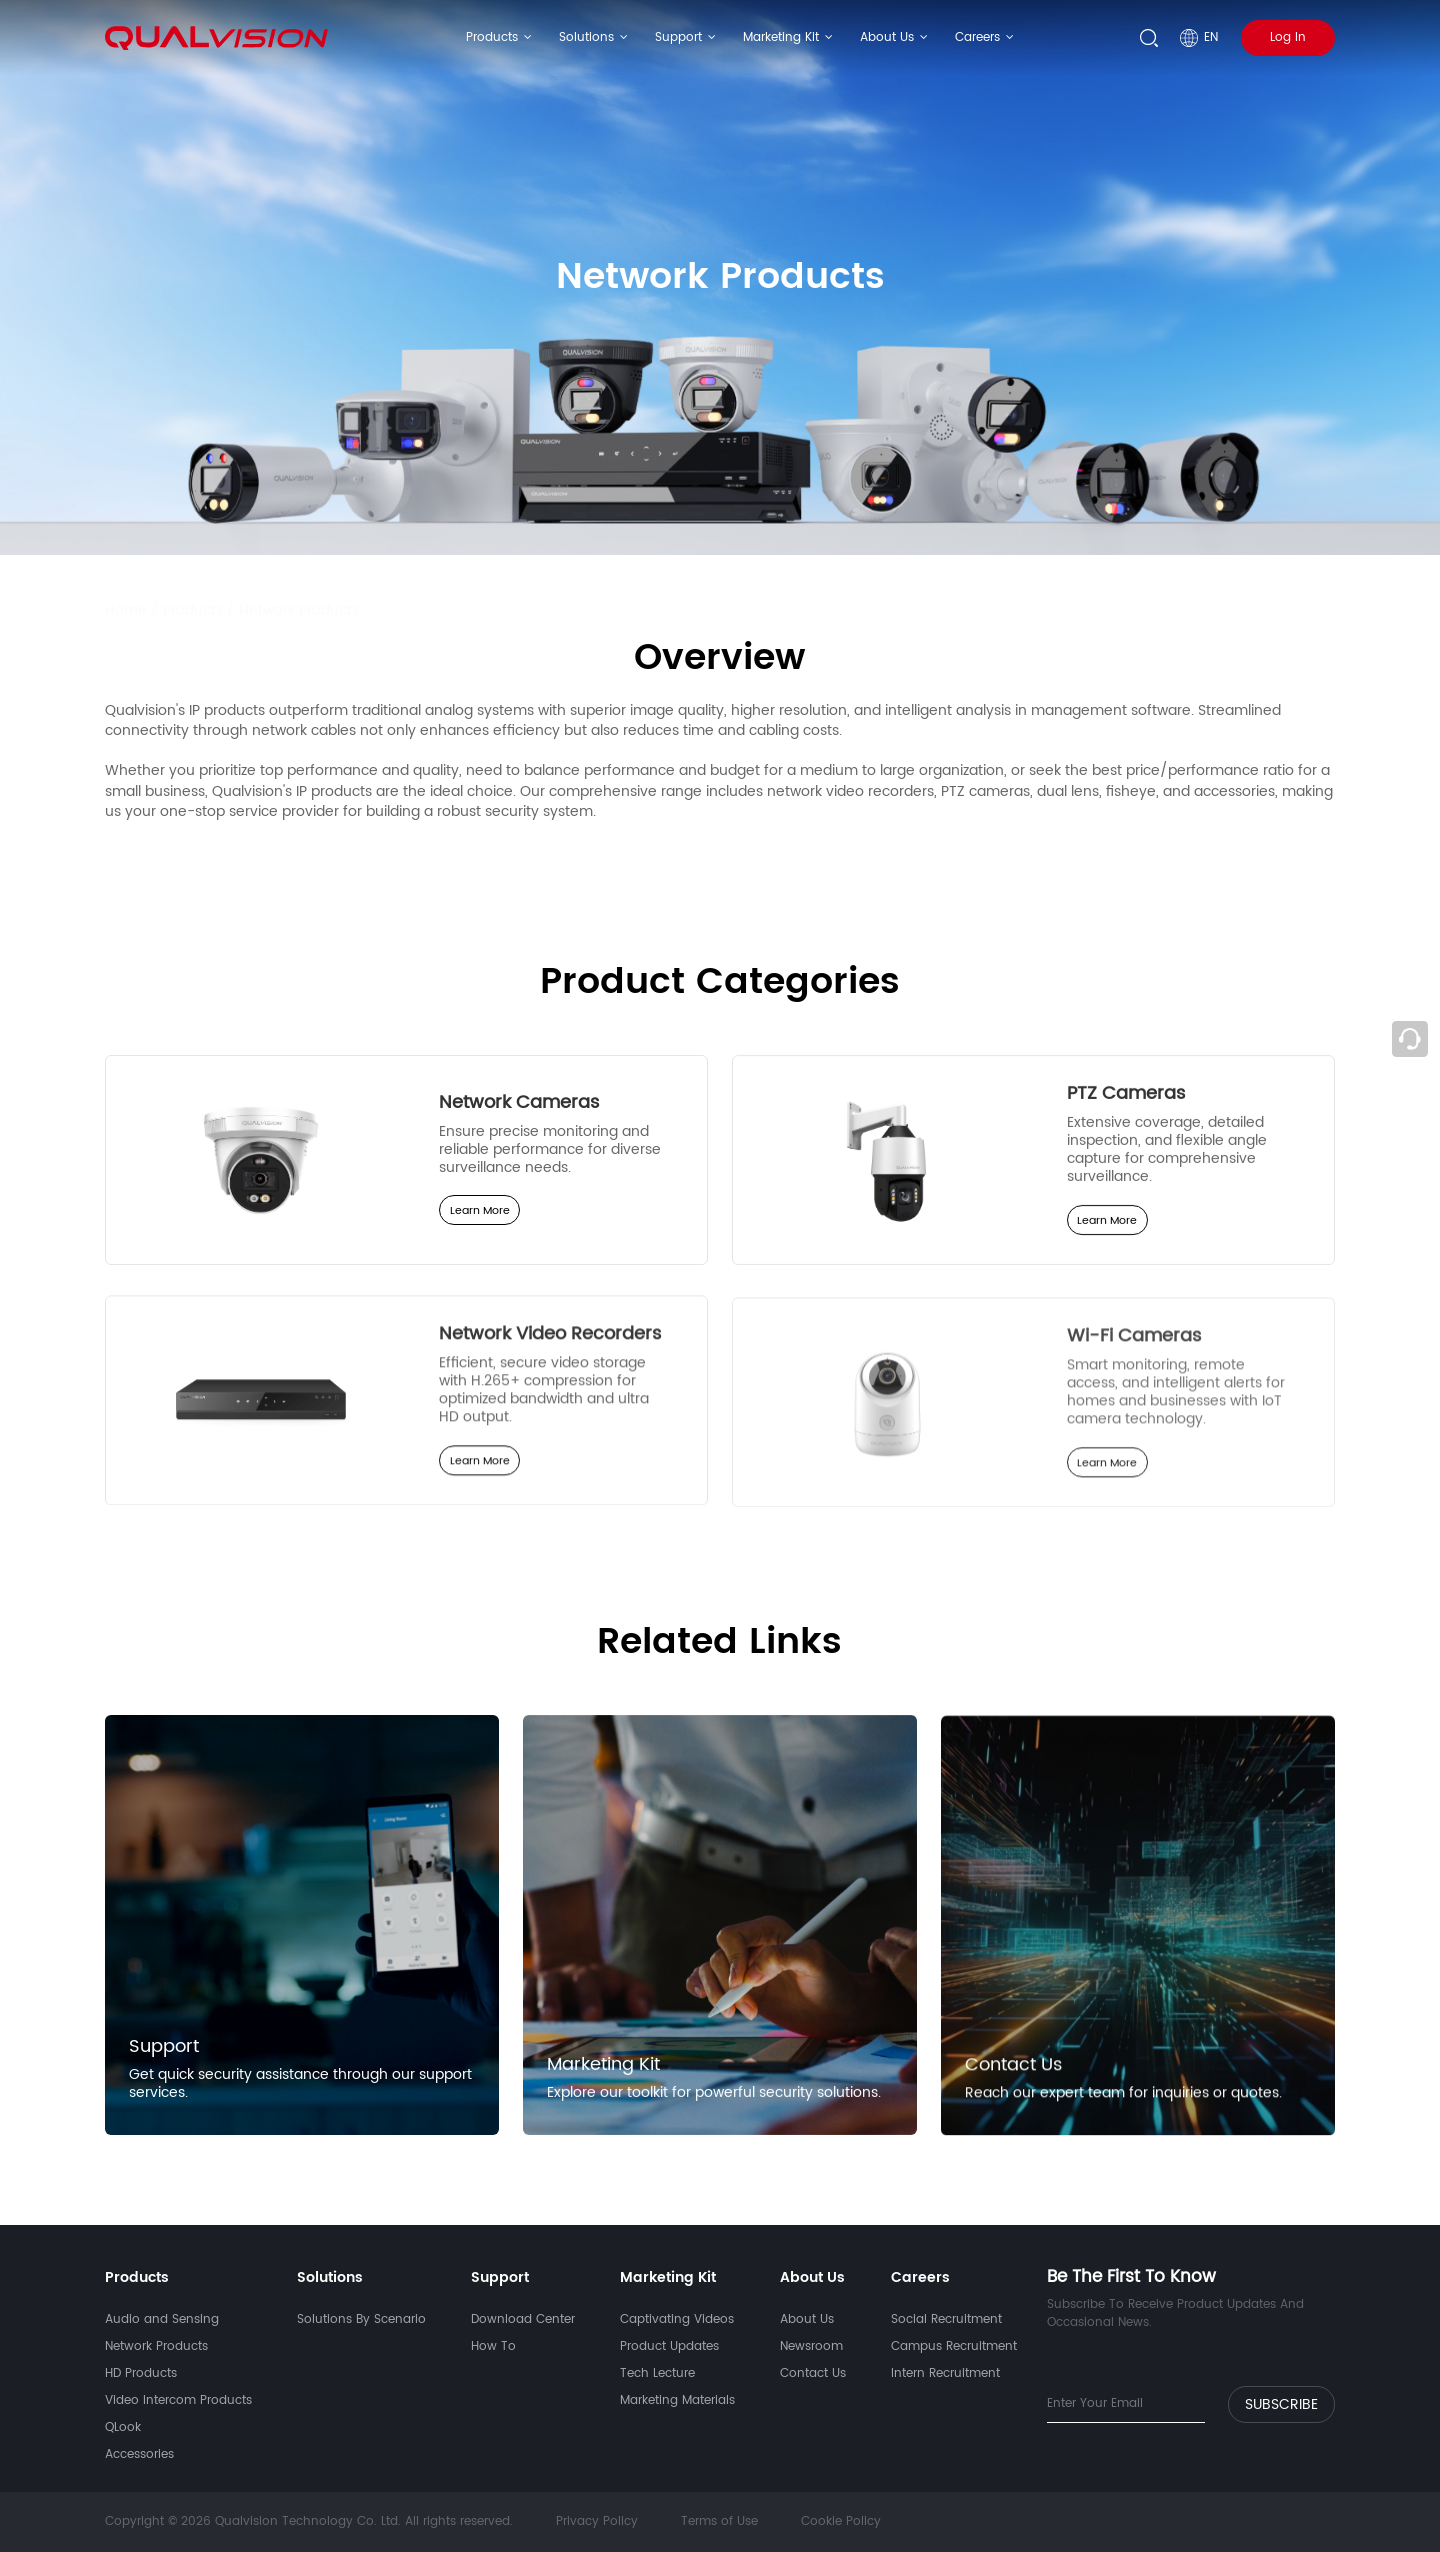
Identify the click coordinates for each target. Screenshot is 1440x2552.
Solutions (586, 37)
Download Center (523, 2319)
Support (678, 37)
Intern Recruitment (945, 2373)
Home (126, 591)
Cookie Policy (841, 2521)
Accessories (139, 2454)
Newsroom (811, 2346)
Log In (1288, 37)
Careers (977, 37)
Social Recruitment (946, 2319)
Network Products (299, 591)
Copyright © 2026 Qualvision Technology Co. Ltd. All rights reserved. (311, 2521)
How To (493, 2346)
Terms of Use (719, 2521)
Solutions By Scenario (361, 2319)
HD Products (141, 2373)
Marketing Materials (677, 2400)
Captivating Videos (677, 2319)
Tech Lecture (657, 2373)
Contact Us (813, 2373)
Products (492, 37)
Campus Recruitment (954, 2346)
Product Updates (669, 2346)
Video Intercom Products (178, 2400)
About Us (887, 37)
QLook (123, 2427)
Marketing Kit (781, 37)
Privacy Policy (597, 2521)
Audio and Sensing (162, 2319)
